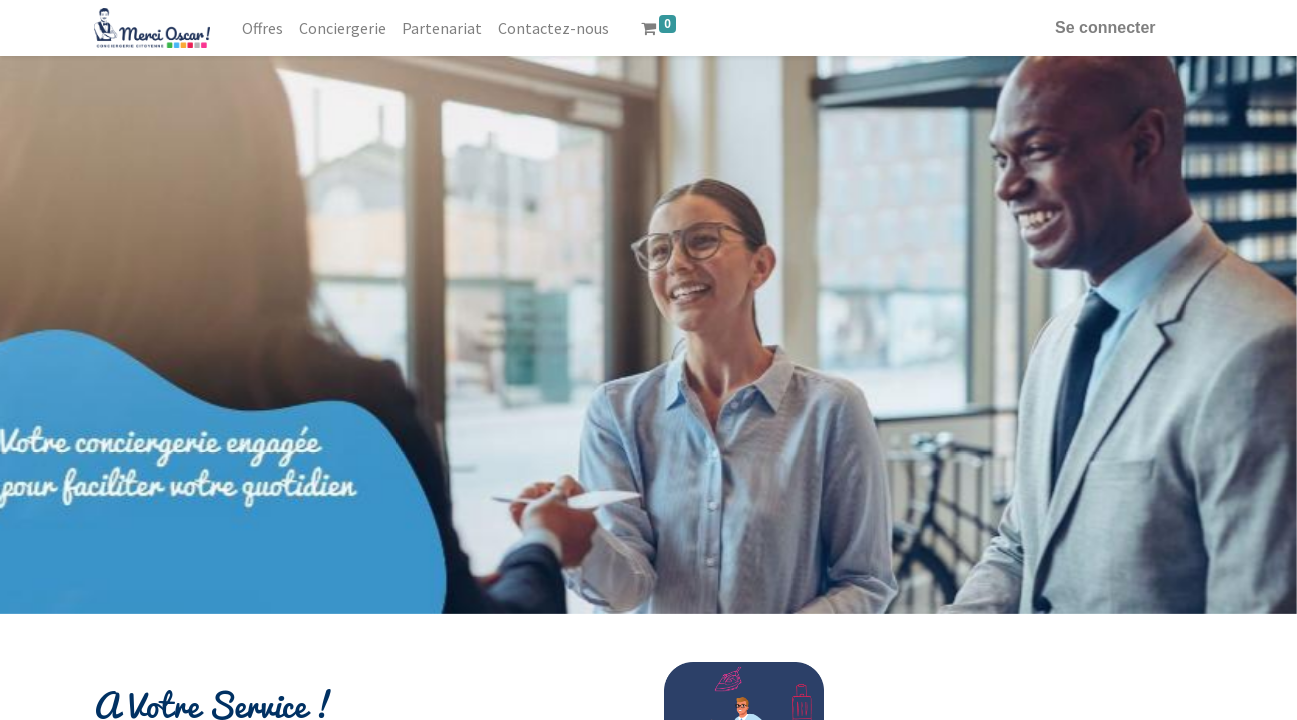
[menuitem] (262, 28)
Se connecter (1105, 27)
